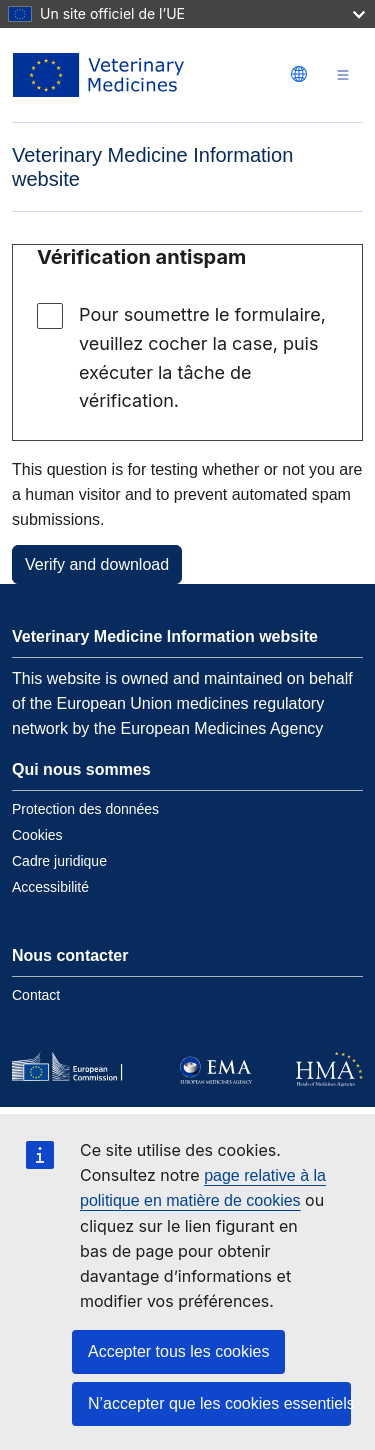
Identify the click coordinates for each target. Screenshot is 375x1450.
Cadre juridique (59, 861)
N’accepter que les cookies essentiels (219, 1403)
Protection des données (85, 809)
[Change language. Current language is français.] (299, 74)
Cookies (37, 835)
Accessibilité (50, 887)
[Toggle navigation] (343, 75)
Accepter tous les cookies (178, 1351)
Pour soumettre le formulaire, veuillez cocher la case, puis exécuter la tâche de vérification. (202, 357)
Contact (36, 995)
